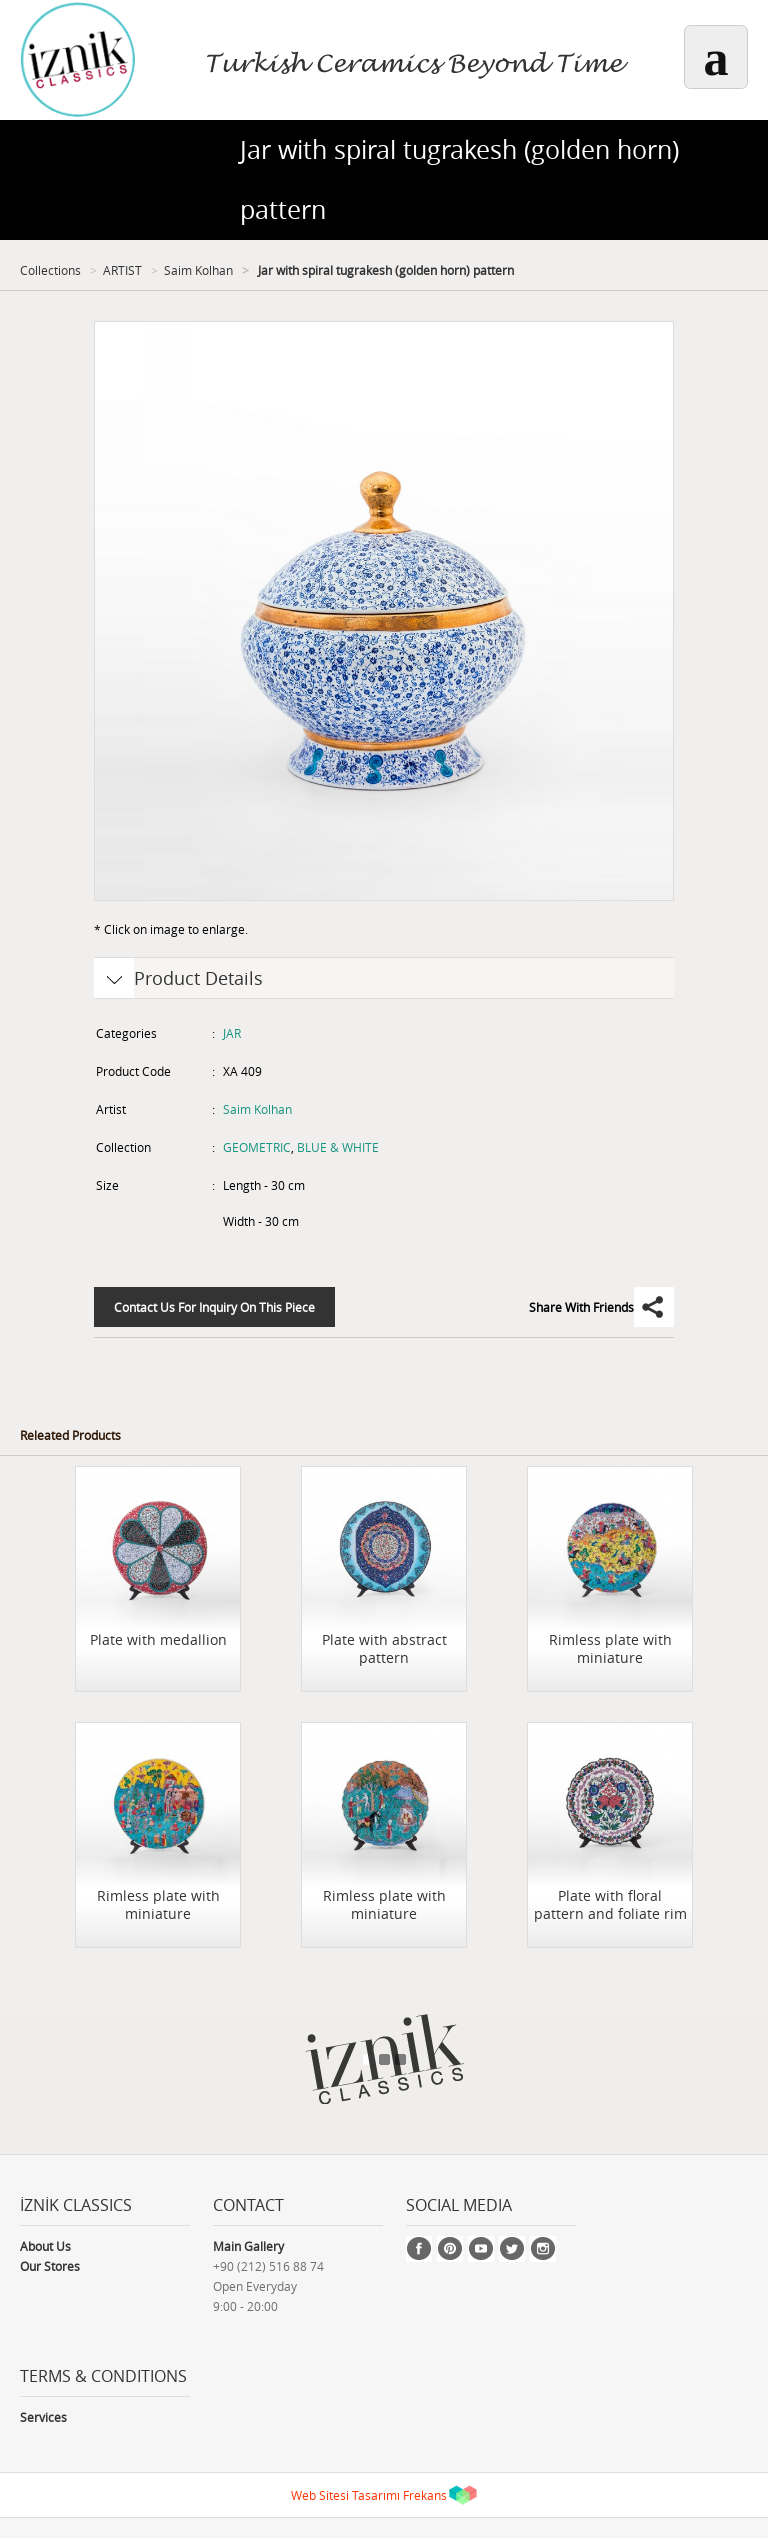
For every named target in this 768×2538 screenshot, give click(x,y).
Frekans (425, 2495)
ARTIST (122, 270)
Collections (50, 270)
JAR (232, 1033)
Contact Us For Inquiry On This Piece (214, 1307)
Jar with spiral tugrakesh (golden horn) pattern (384, 270)
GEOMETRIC (257, 1147)
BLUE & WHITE (338, 1147)
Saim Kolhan (198, 270)
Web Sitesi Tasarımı (345, 2495)
